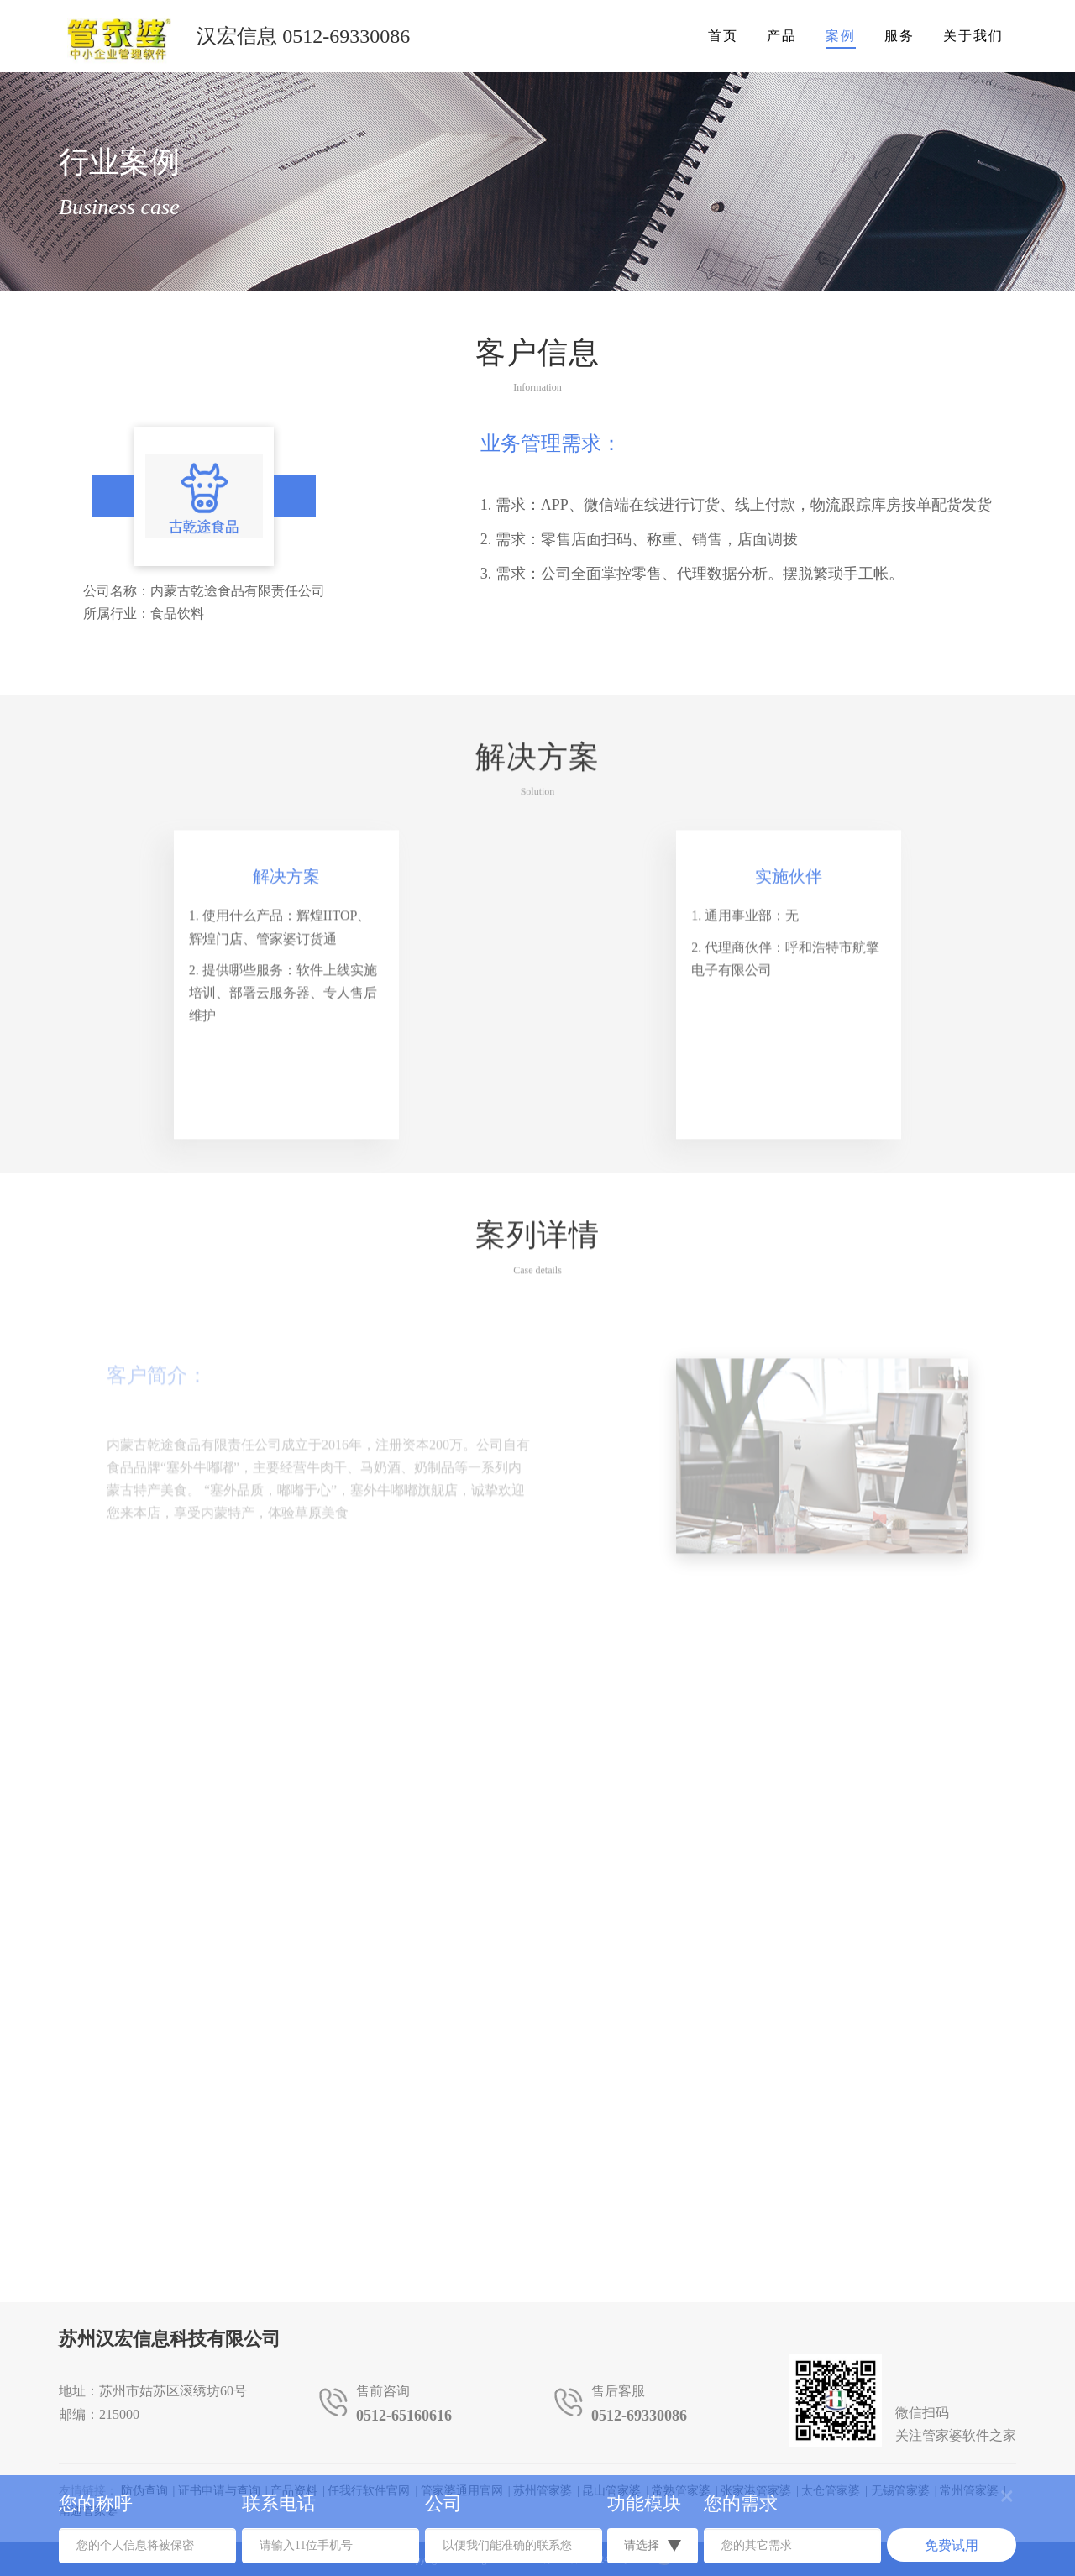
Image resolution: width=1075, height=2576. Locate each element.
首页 (723, 36)
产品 (782, 36)
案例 (841, 36)
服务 (899, 36)
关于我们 (973, 36)
